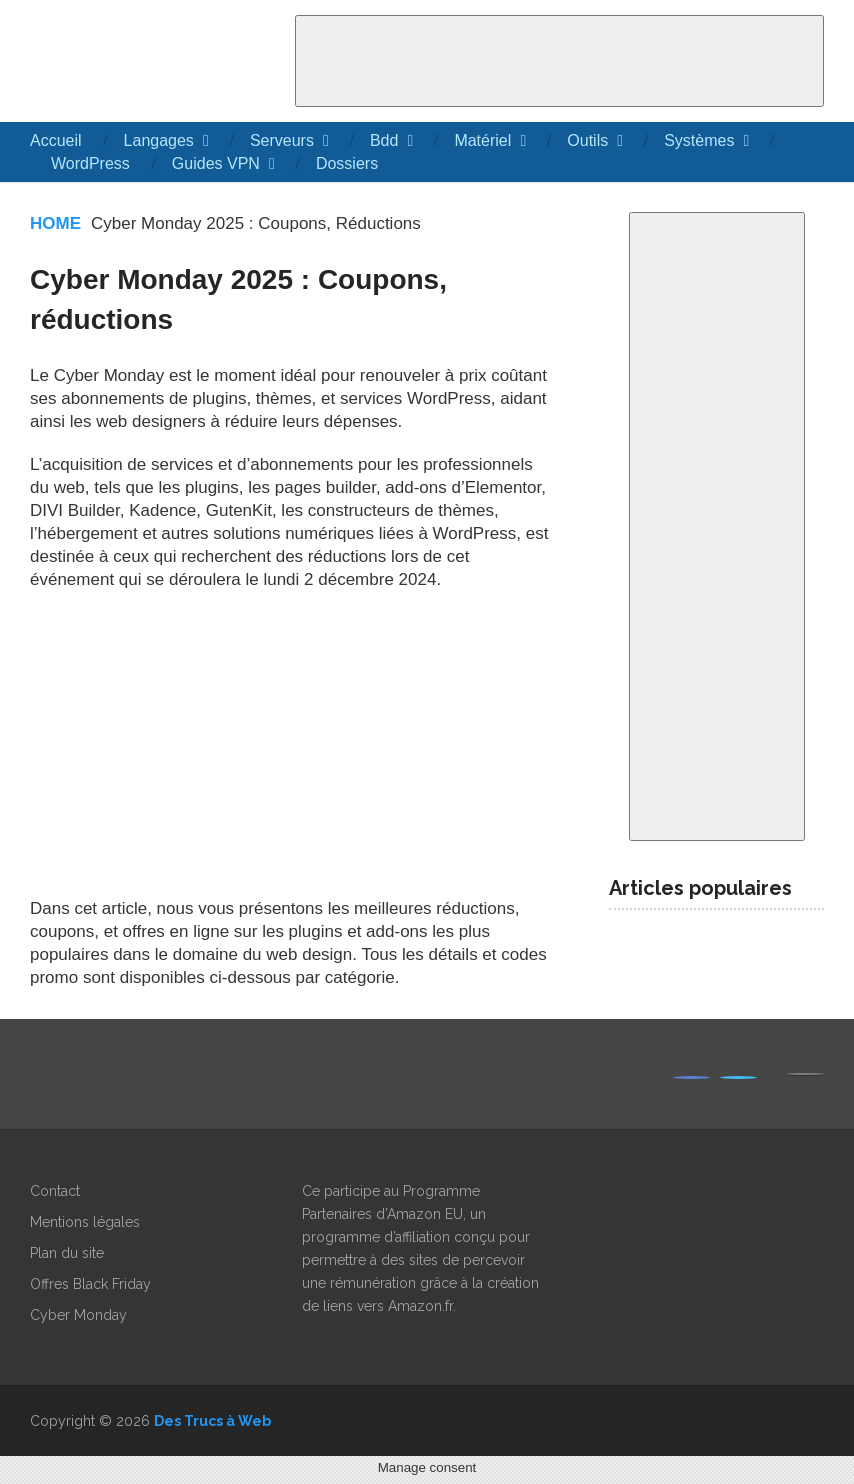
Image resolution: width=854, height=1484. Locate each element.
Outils (587, 140)
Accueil (56, 140)
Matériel (482, 140)
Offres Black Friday (90, 1284)
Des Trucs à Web (212, 1421)
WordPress (90, 163)
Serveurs (282, 140)
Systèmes (699, 140)
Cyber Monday (78, 1315)
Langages (159, 140)
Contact (55, 1191)
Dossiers (347, 163)
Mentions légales (85, 1222)
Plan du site (67, 1253)
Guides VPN (216, 163)
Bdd (384, 140)
